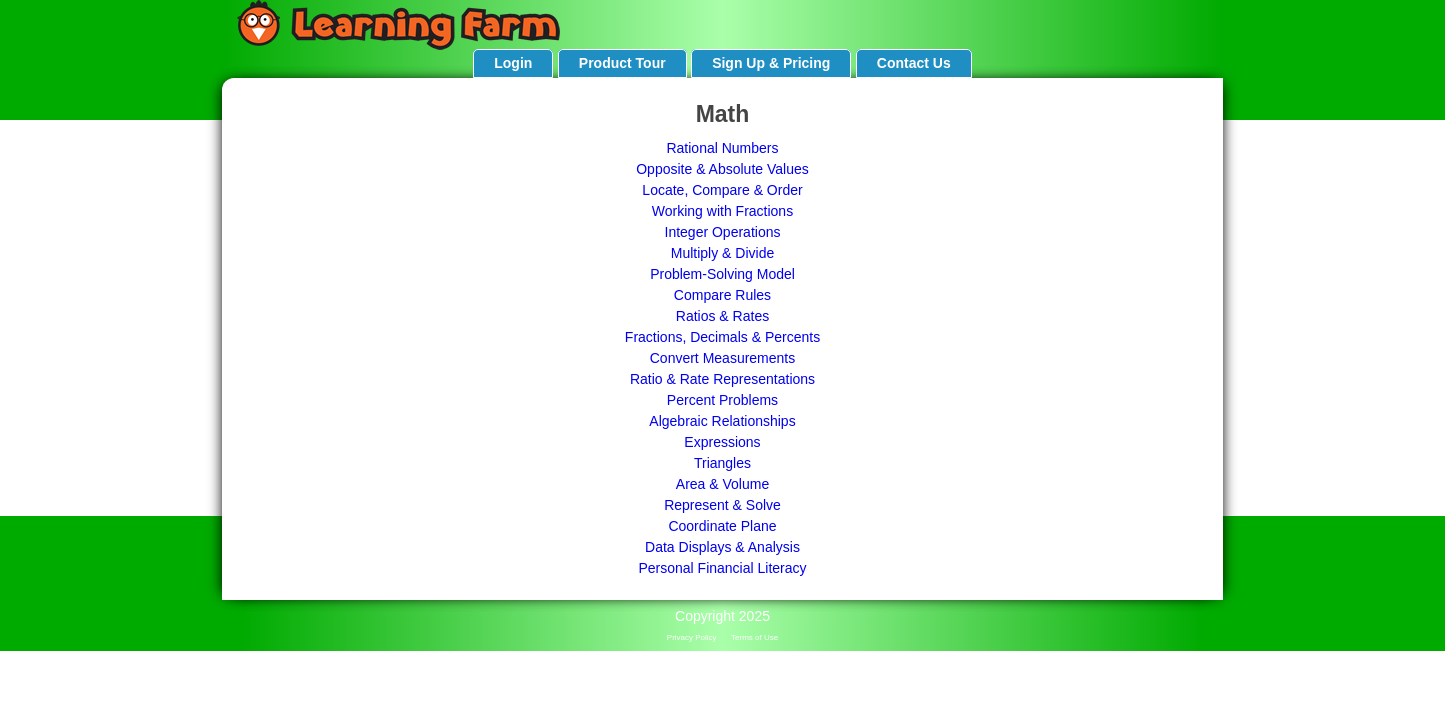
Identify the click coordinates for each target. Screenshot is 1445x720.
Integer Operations (723, 232)
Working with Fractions (722, 211)
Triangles (722, 463)
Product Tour (622, 63)
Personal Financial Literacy (722, 568)
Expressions (722, 442)
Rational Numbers (722, 148)
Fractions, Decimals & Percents (722, 337)
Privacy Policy (692, 637)
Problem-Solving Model (722, 274)
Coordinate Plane (722, 526)
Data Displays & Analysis (722, 547)
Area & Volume (722, 484)
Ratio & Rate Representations (722, 379)
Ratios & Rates (722, 316)
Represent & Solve (722, 505)
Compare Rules (722, 295)
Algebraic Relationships (722, 421)
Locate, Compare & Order (722, 190)
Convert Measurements (723, 358)
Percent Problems (722, 400)
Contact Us (914, 63)
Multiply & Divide (722, 253)
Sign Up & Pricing (771, 63)
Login (513, 63)
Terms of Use (754, 637)
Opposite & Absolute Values (722, 169)
